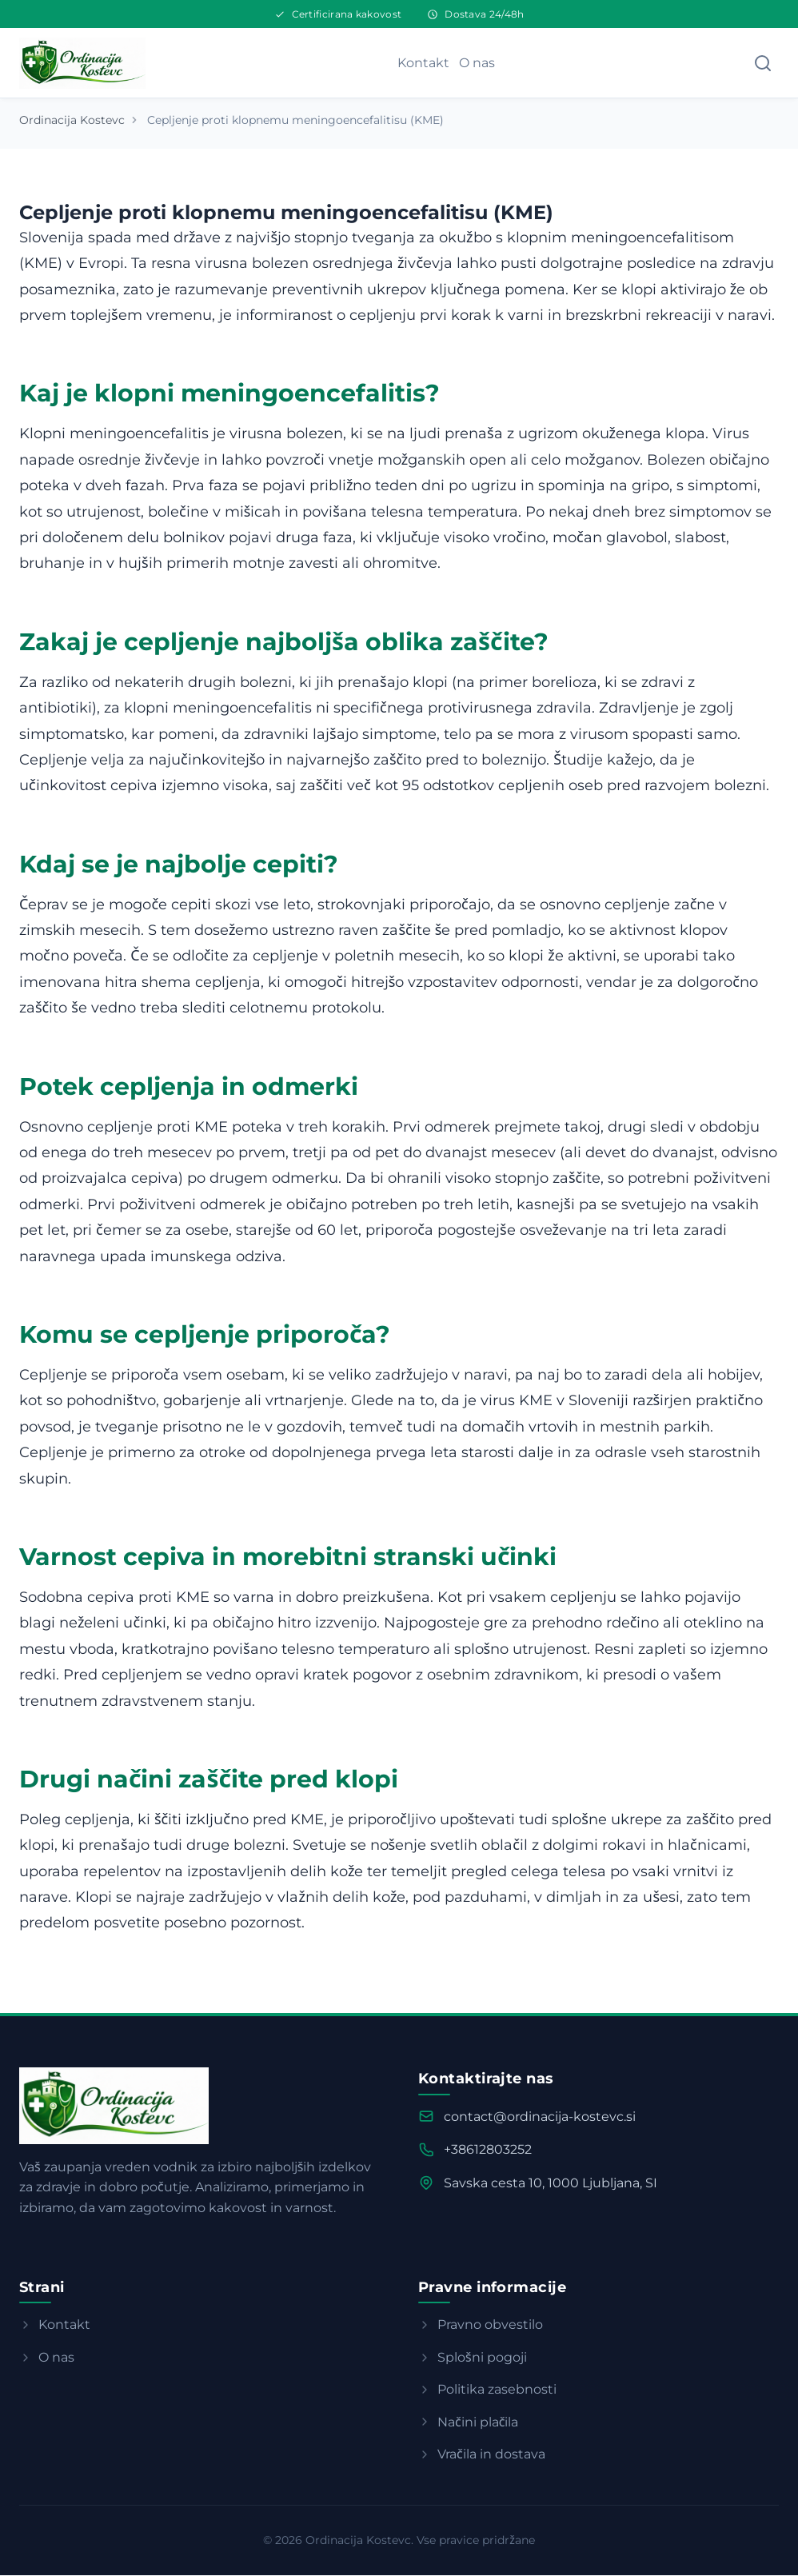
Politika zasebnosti (487, 2390)
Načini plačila (468, 2422)
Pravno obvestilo (480, 2325)
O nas (477, 62)
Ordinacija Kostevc (72, 121)
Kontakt (423, 62)
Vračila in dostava (481, 2454)
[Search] (763, 63)
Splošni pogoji (472, 2358)
